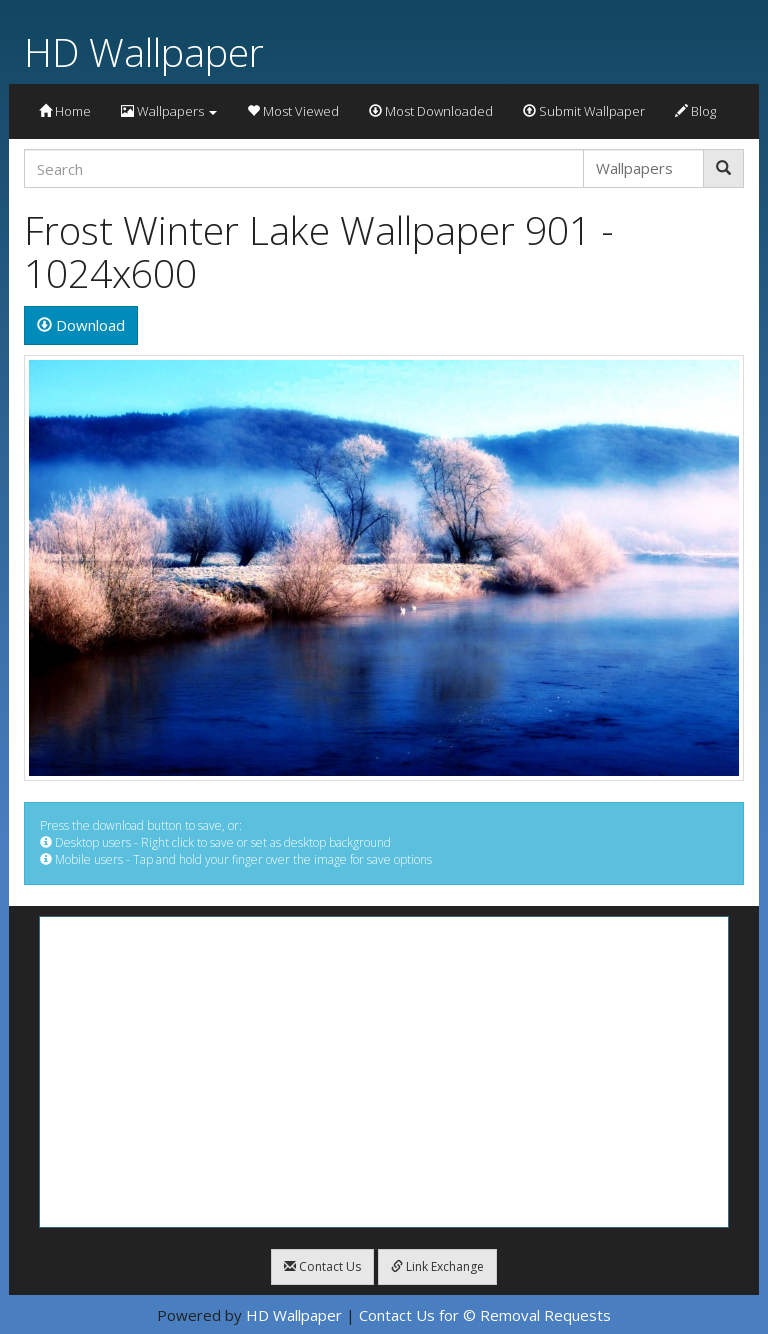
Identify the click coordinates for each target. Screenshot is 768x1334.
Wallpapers (169, 111)
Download (81, 325)
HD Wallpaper (144, 51)
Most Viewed (293, 111)
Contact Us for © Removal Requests (485, 1315)
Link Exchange (437, 1266)
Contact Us (322, 1266)
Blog (695, 111)
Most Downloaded (431, 111)
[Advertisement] (384, 1072)
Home (65, 111)
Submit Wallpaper (584, 111)
